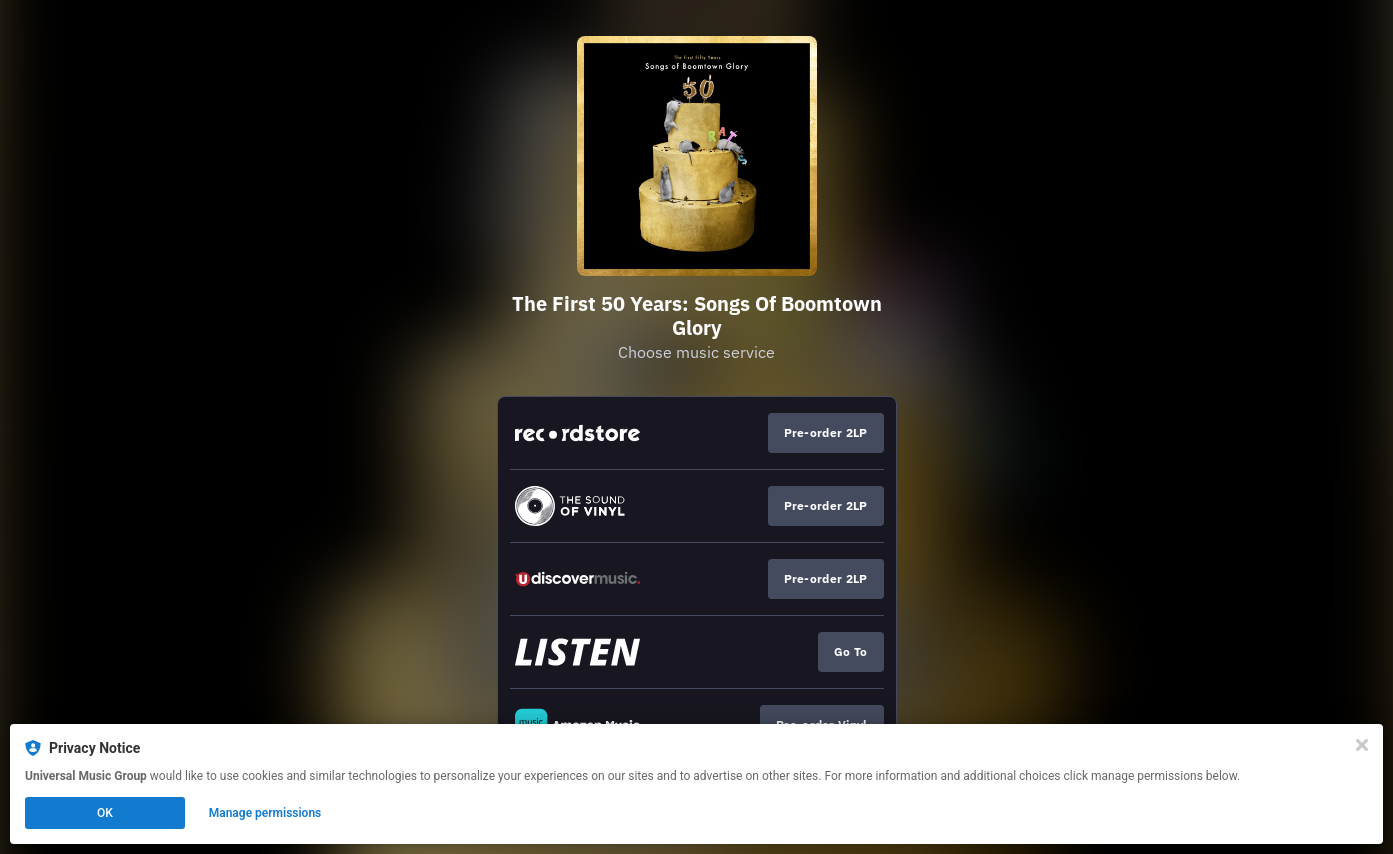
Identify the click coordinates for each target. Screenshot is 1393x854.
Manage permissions (265, 813)
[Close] (1362, 745)
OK (105, 813)
